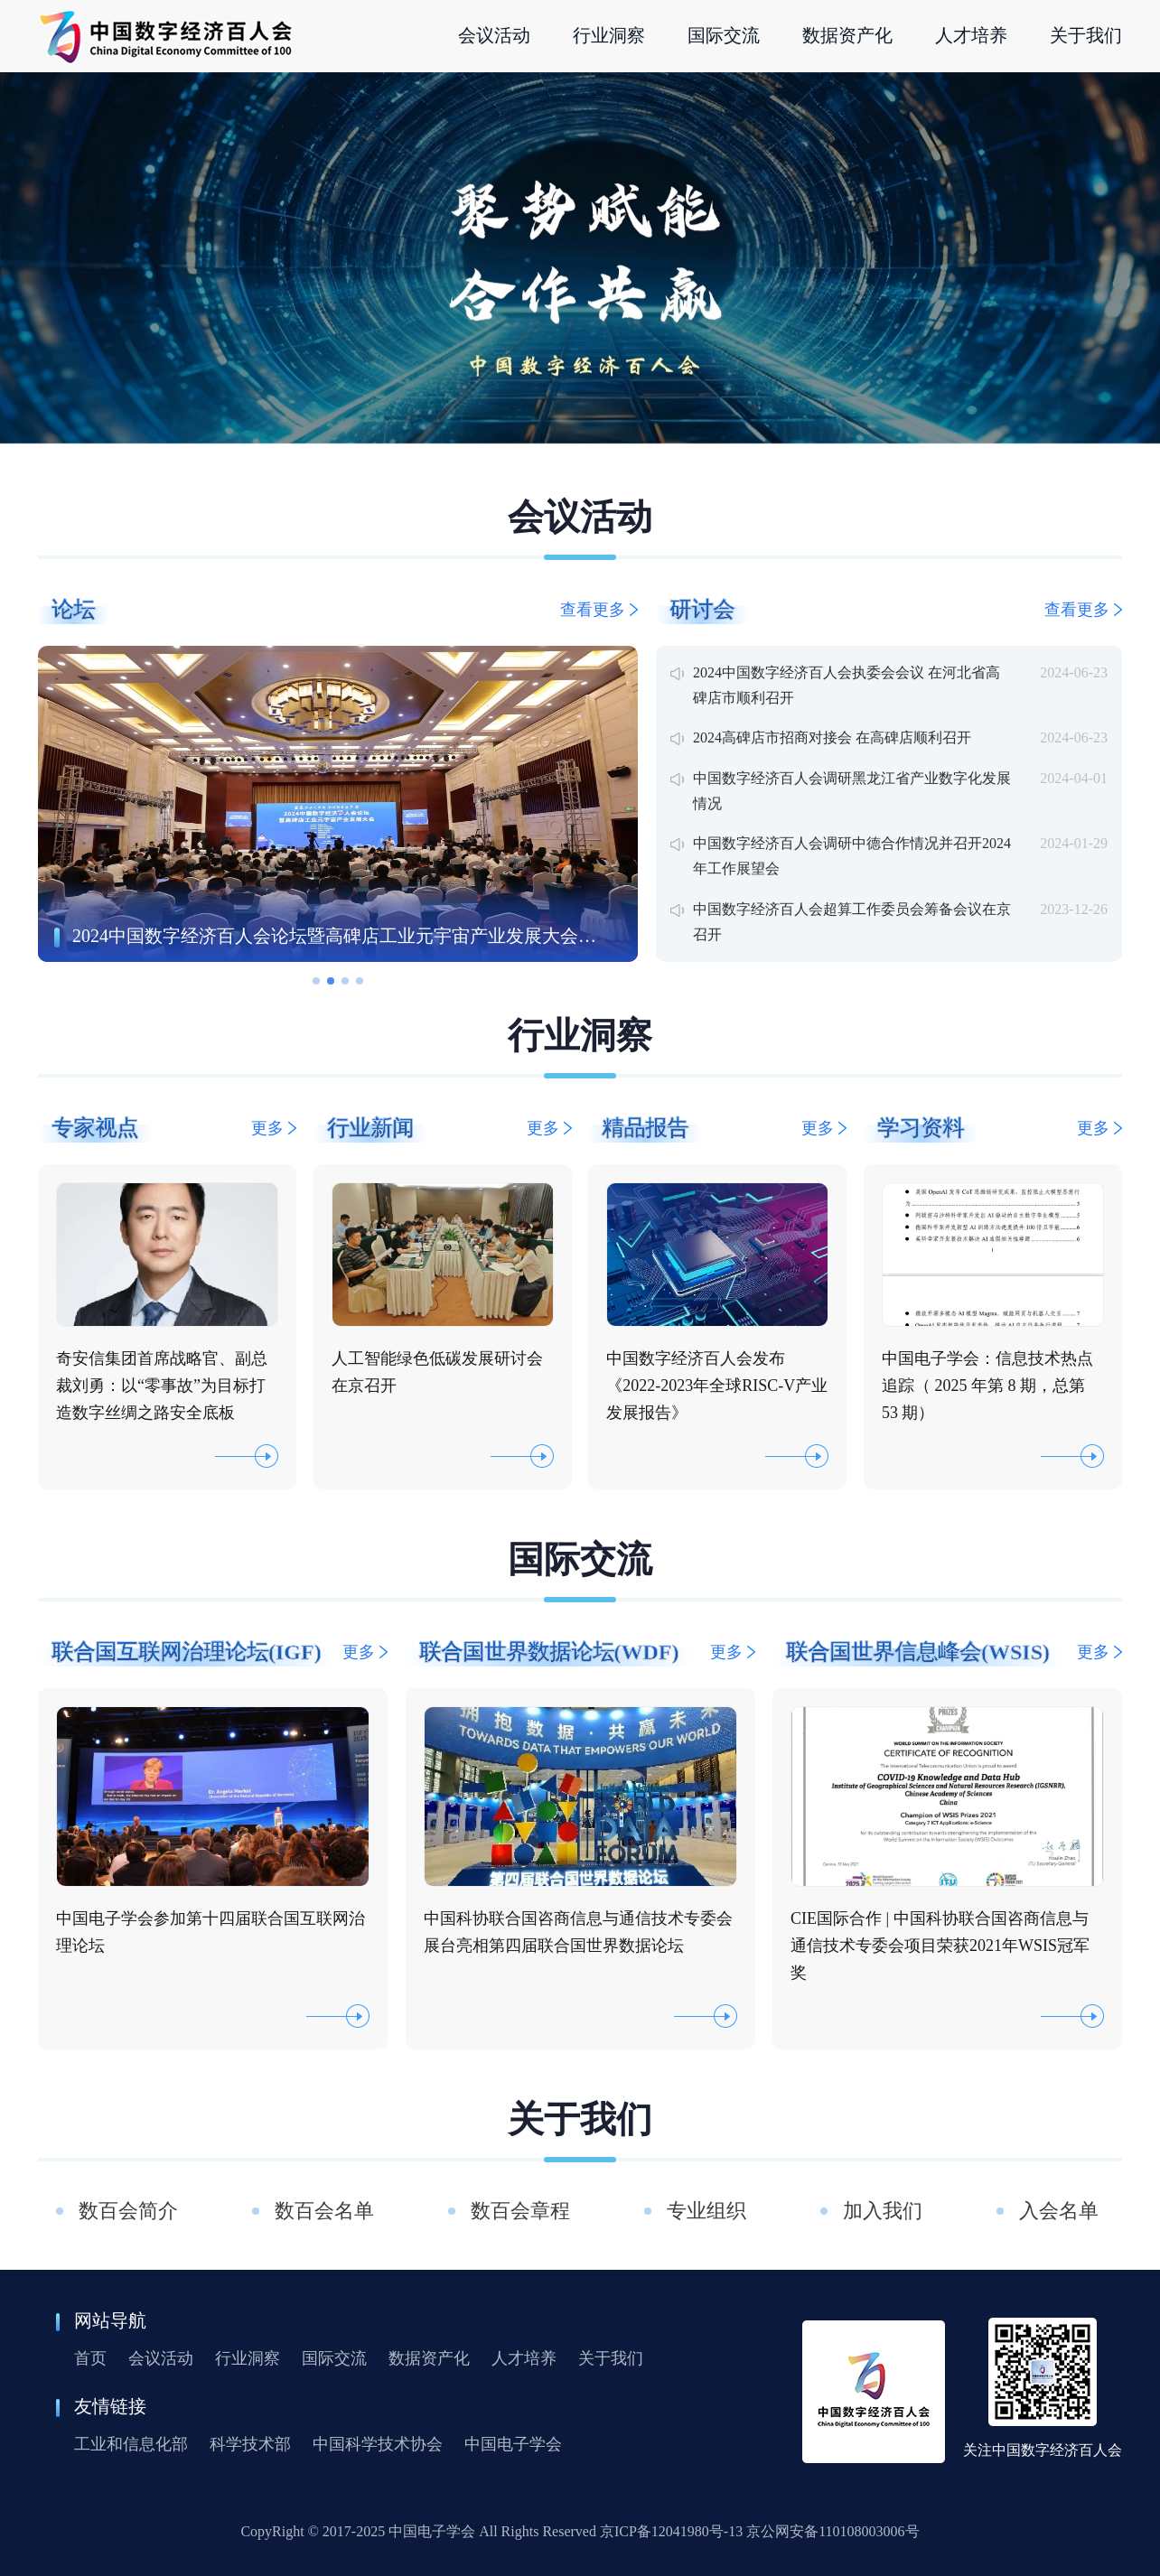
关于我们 (610, 2358)
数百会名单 (324, 2210)
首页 (90, 2358)
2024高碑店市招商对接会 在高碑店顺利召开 (832, 737)
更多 (273, 1128)
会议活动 (160, 2358)
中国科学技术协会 (378, 2444)
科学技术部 (250, 2444)
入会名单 (1061, 2210)
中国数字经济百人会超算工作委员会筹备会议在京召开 (852, 921)
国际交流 (334, 2358)
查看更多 (599, 610)
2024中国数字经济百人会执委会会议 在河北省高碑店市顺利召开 (846, 685)
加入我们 (882, 2210)
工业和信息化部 (131, 2444)
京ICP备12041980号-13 (671, 2531)
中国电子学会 (513, 2444)
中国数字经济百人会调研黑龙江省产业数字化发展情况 (852, 790)
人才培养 (524, 2358)
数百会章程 (520, 2210)
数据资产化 (429, 2358)
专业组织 (706, 2210)
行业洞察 (247, 2358)
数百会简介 (128, 2210)
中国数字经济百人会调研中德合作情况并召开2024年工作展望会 (852, 855)
